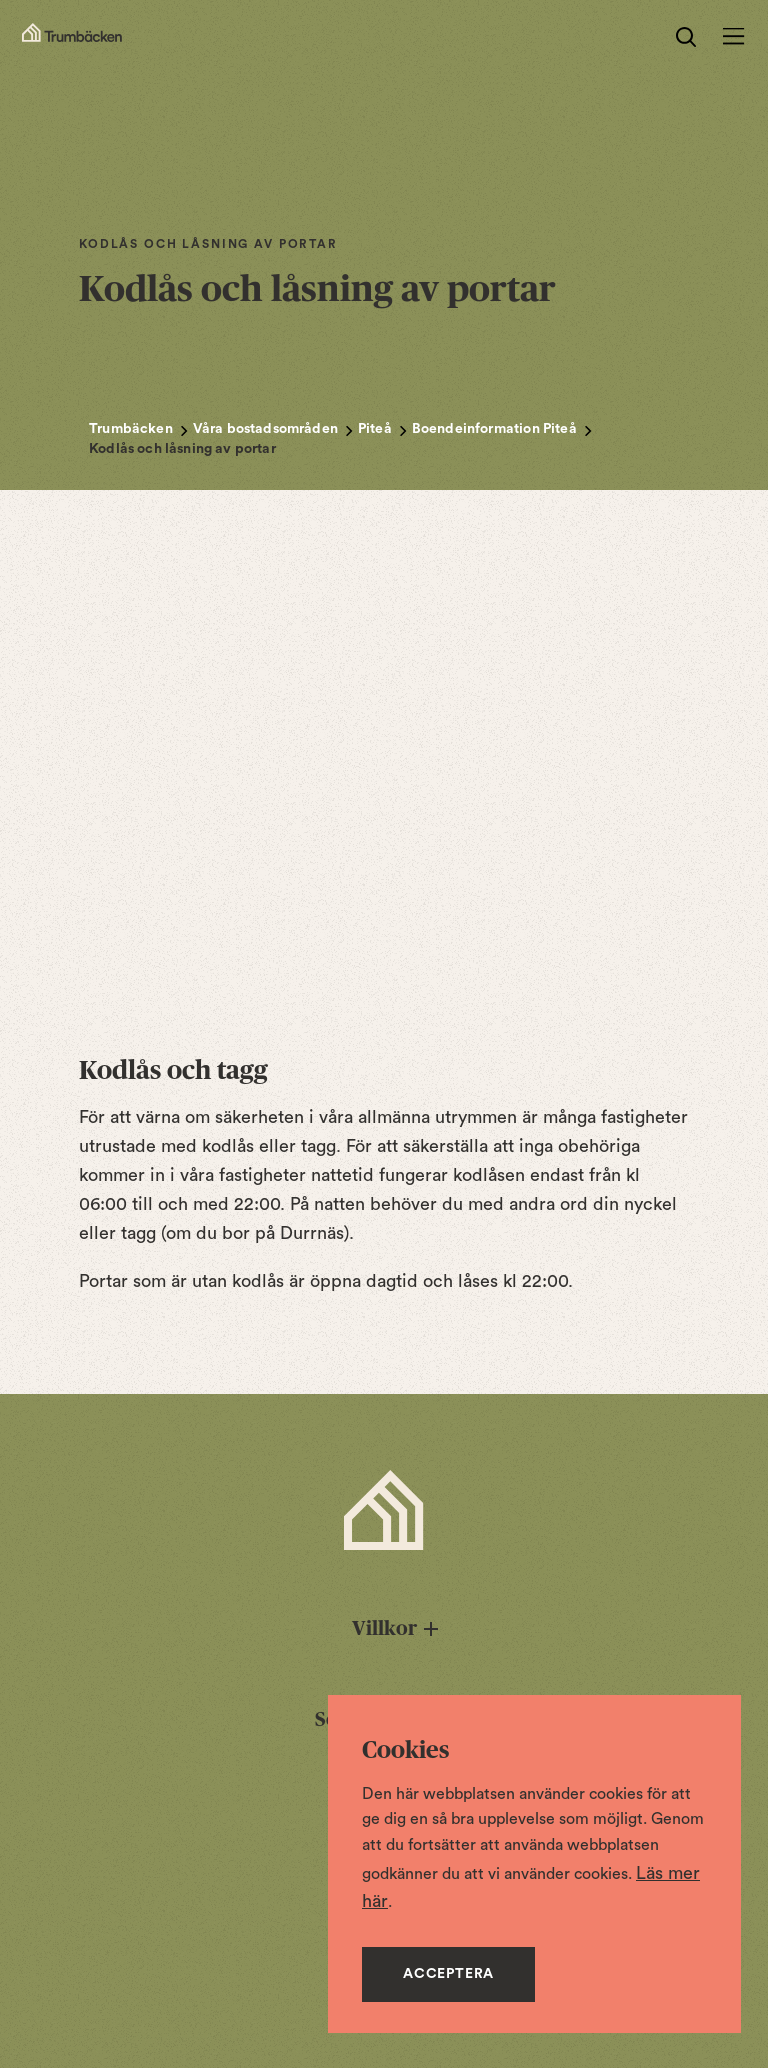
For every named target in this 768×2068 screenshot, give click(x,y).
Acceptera (448, 1974)
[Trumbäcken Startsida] (384, 1510)
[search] (686, 37)
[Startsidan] (72, 37)
